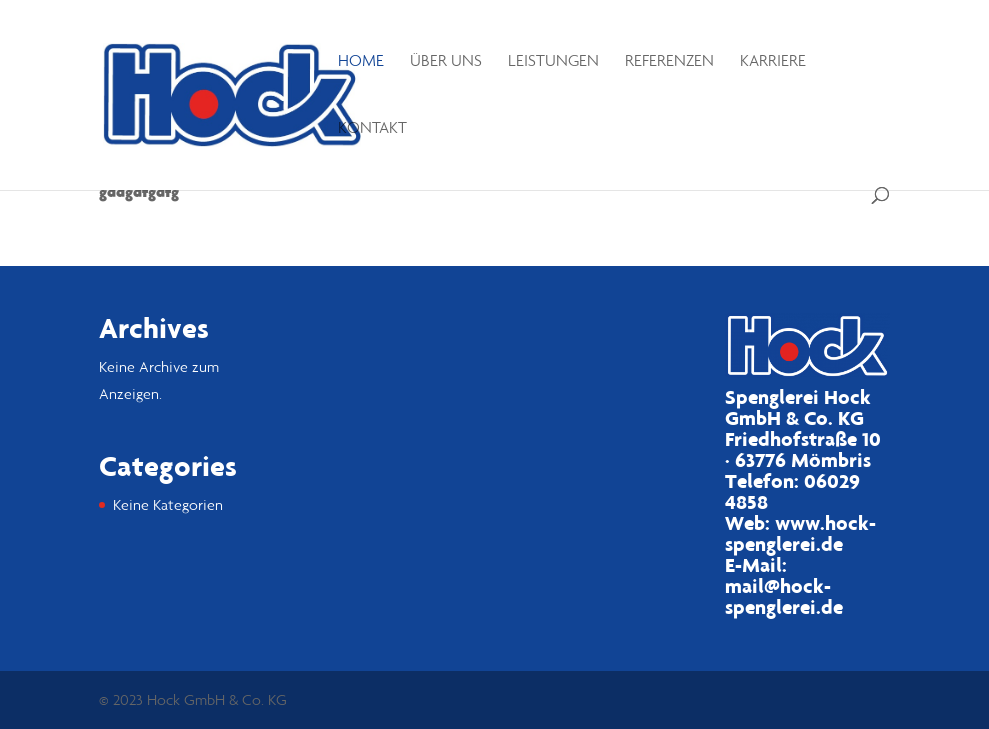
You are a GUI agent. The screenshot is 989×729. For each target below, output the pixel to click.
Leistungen (553, 61)
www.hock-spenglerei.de (800, 533)
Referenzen (669, 61)
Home (361, 61)
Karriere (773, 61)
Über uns (446, 61)
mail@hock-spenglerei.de (784, 596)
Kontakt (372, 128)
